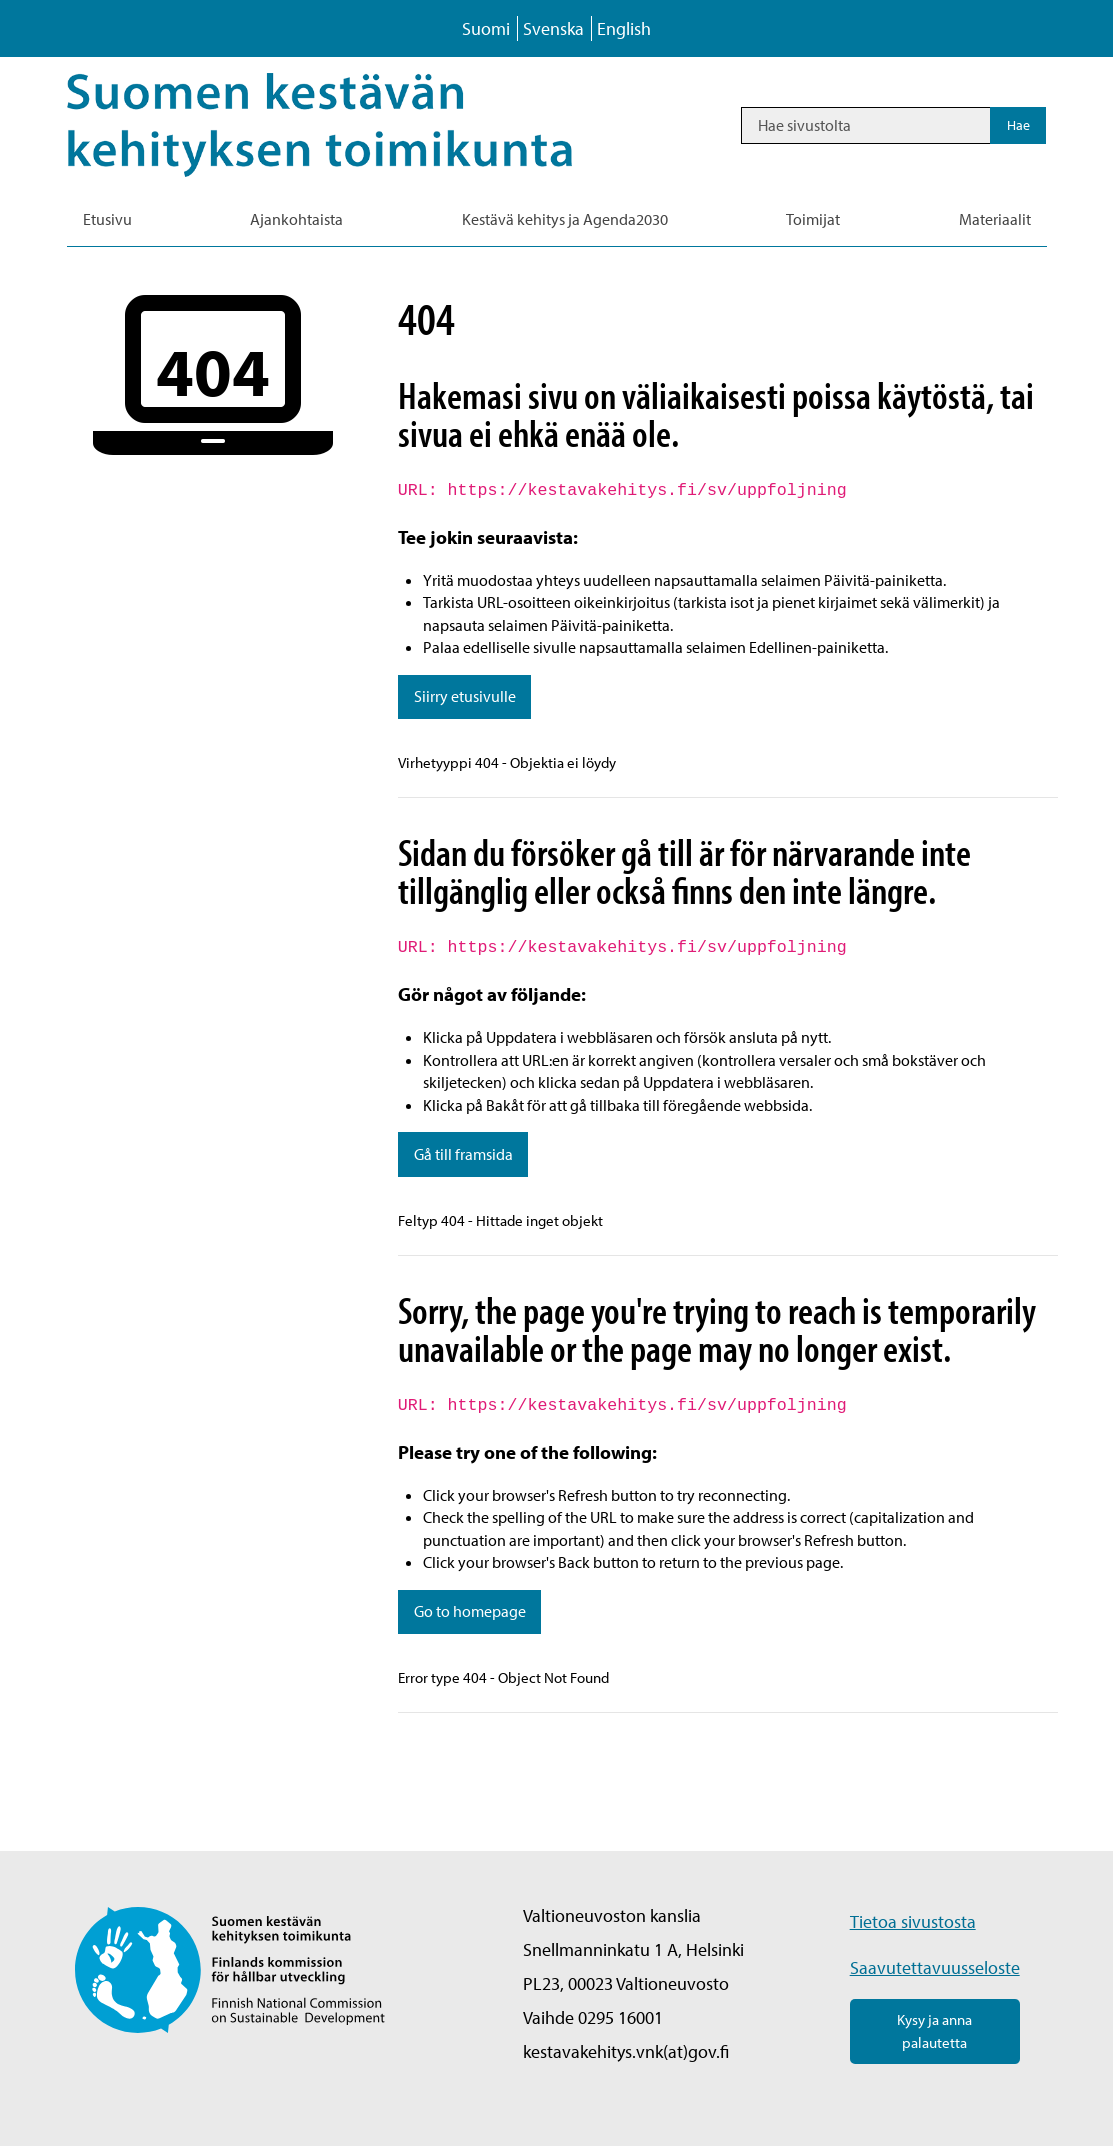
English (624, 28)
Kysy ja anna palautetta (934, 2031)
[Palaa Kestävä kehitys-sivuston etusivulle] (347, 125)
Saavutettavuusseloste (935, 1967)
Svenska (553, 28)
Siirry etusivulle (465, 696)
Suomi (486, 28)
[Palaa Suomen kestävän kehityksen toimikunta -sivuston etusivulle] (230, 1967)
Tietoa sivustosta (913, 1921)
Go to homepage (470, 1611)
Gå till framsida (463, 1154)
